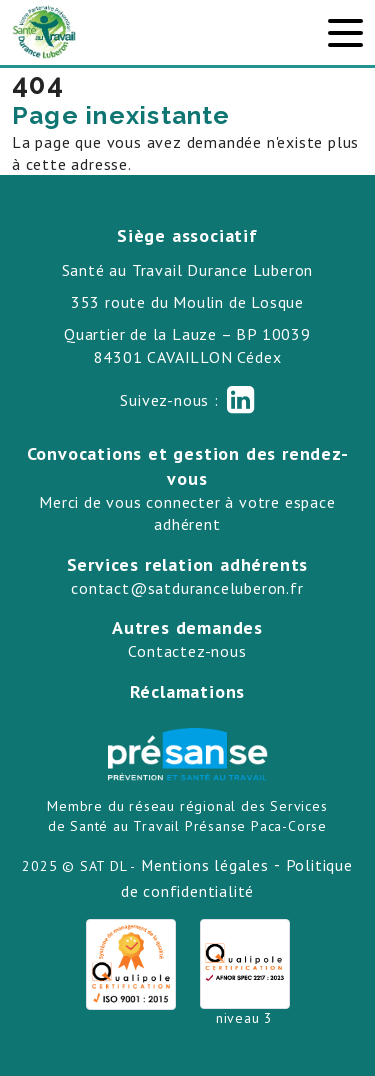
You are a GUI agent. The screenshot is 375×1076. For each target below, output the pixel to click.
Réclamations (188, 691)
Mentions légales (205, 865)
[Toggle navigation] (345, 33)
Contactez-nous (187, 651)
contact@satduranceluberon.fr (187, 588)
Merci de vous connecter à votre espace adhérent (187, 513)
